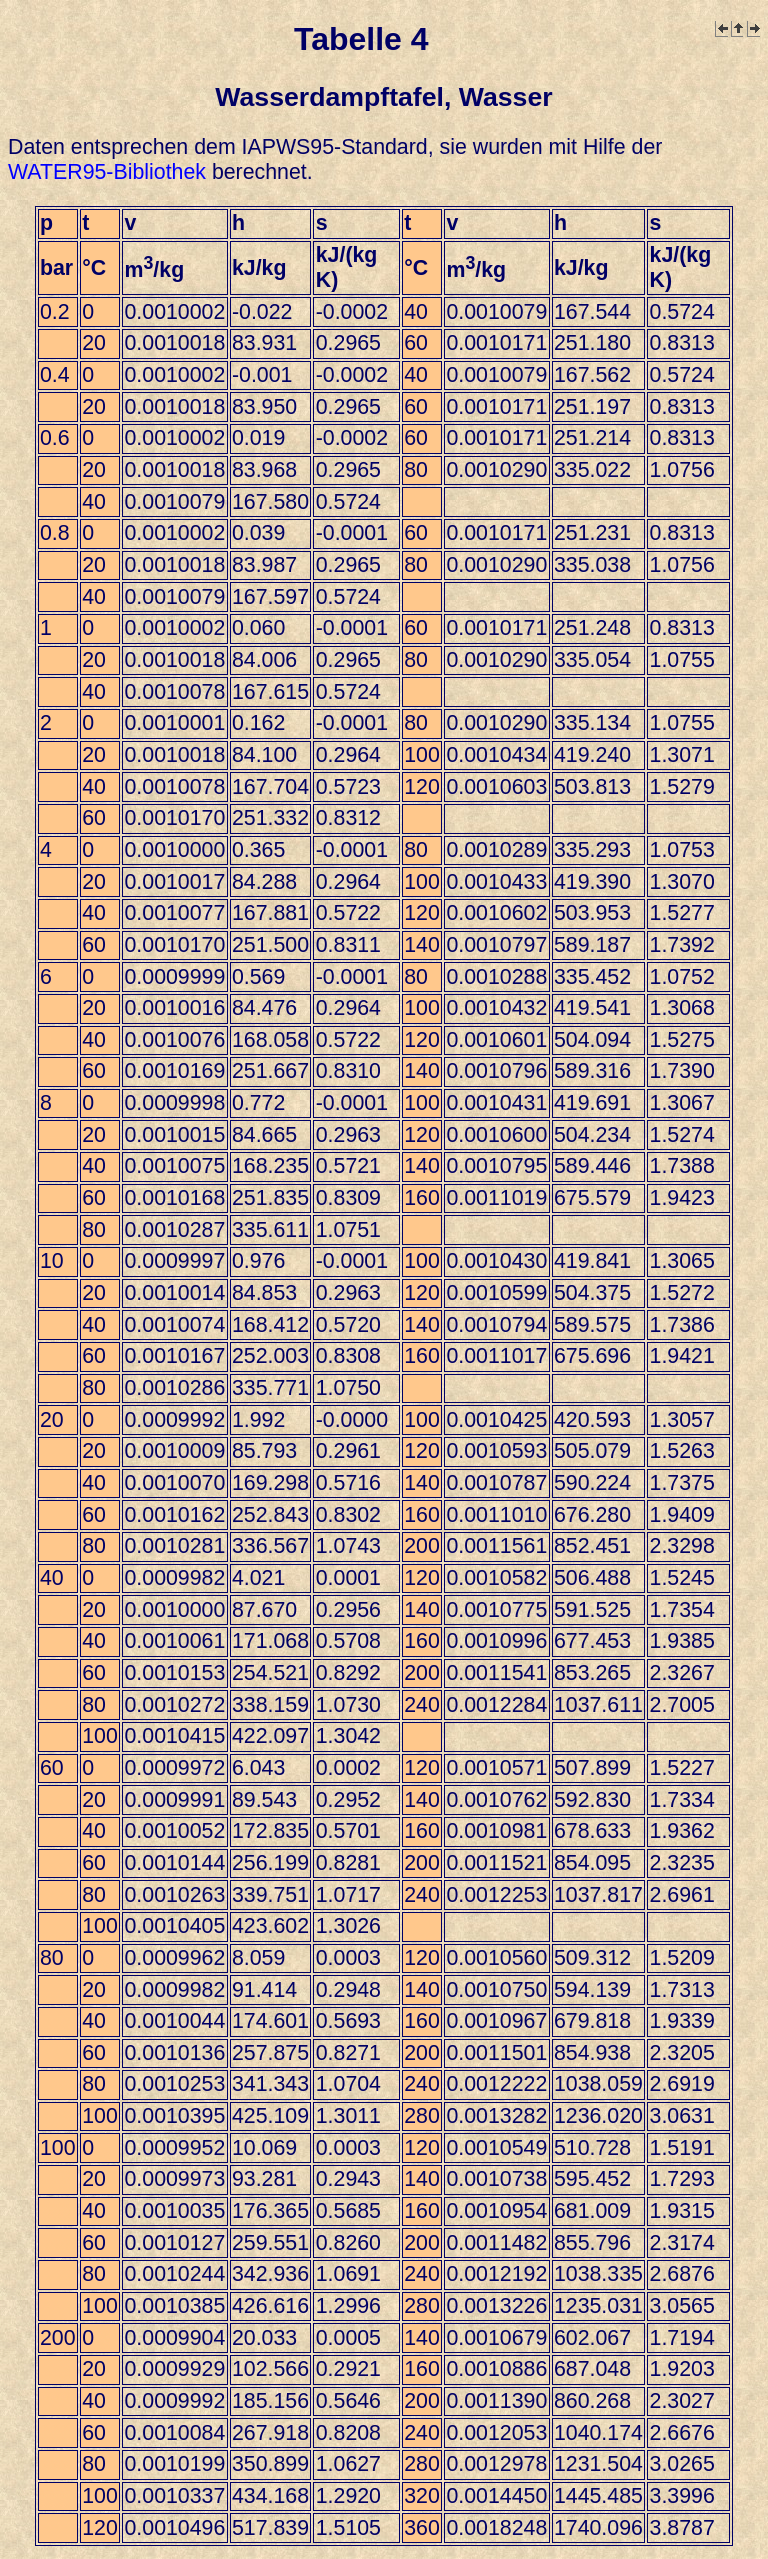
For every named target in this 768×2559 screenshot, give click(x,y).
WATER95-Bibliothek (107, 172)
